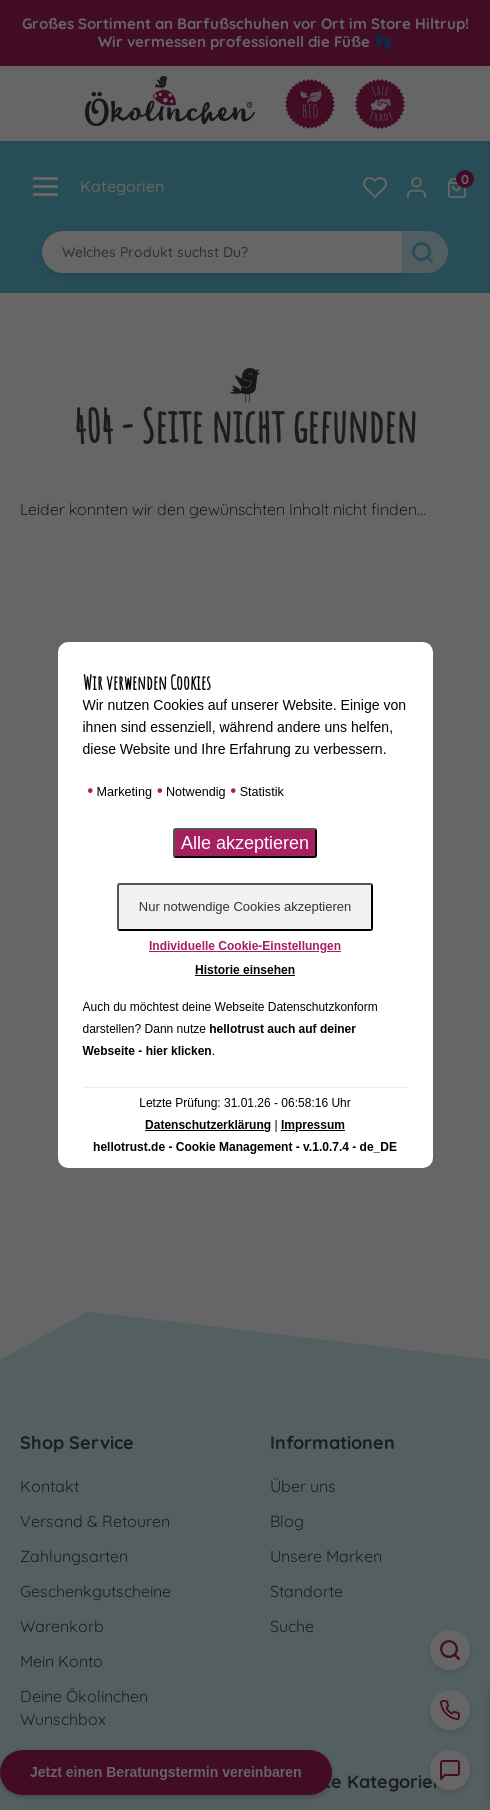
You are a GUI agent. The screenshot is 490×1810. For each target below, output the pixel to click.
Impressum (313, 1125)
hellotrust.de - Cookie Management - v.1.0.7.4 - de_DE (245, 1147)
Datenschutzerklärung (208, 1125)
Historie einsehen (245, 970)
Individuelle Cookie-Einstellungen (245, 946)
